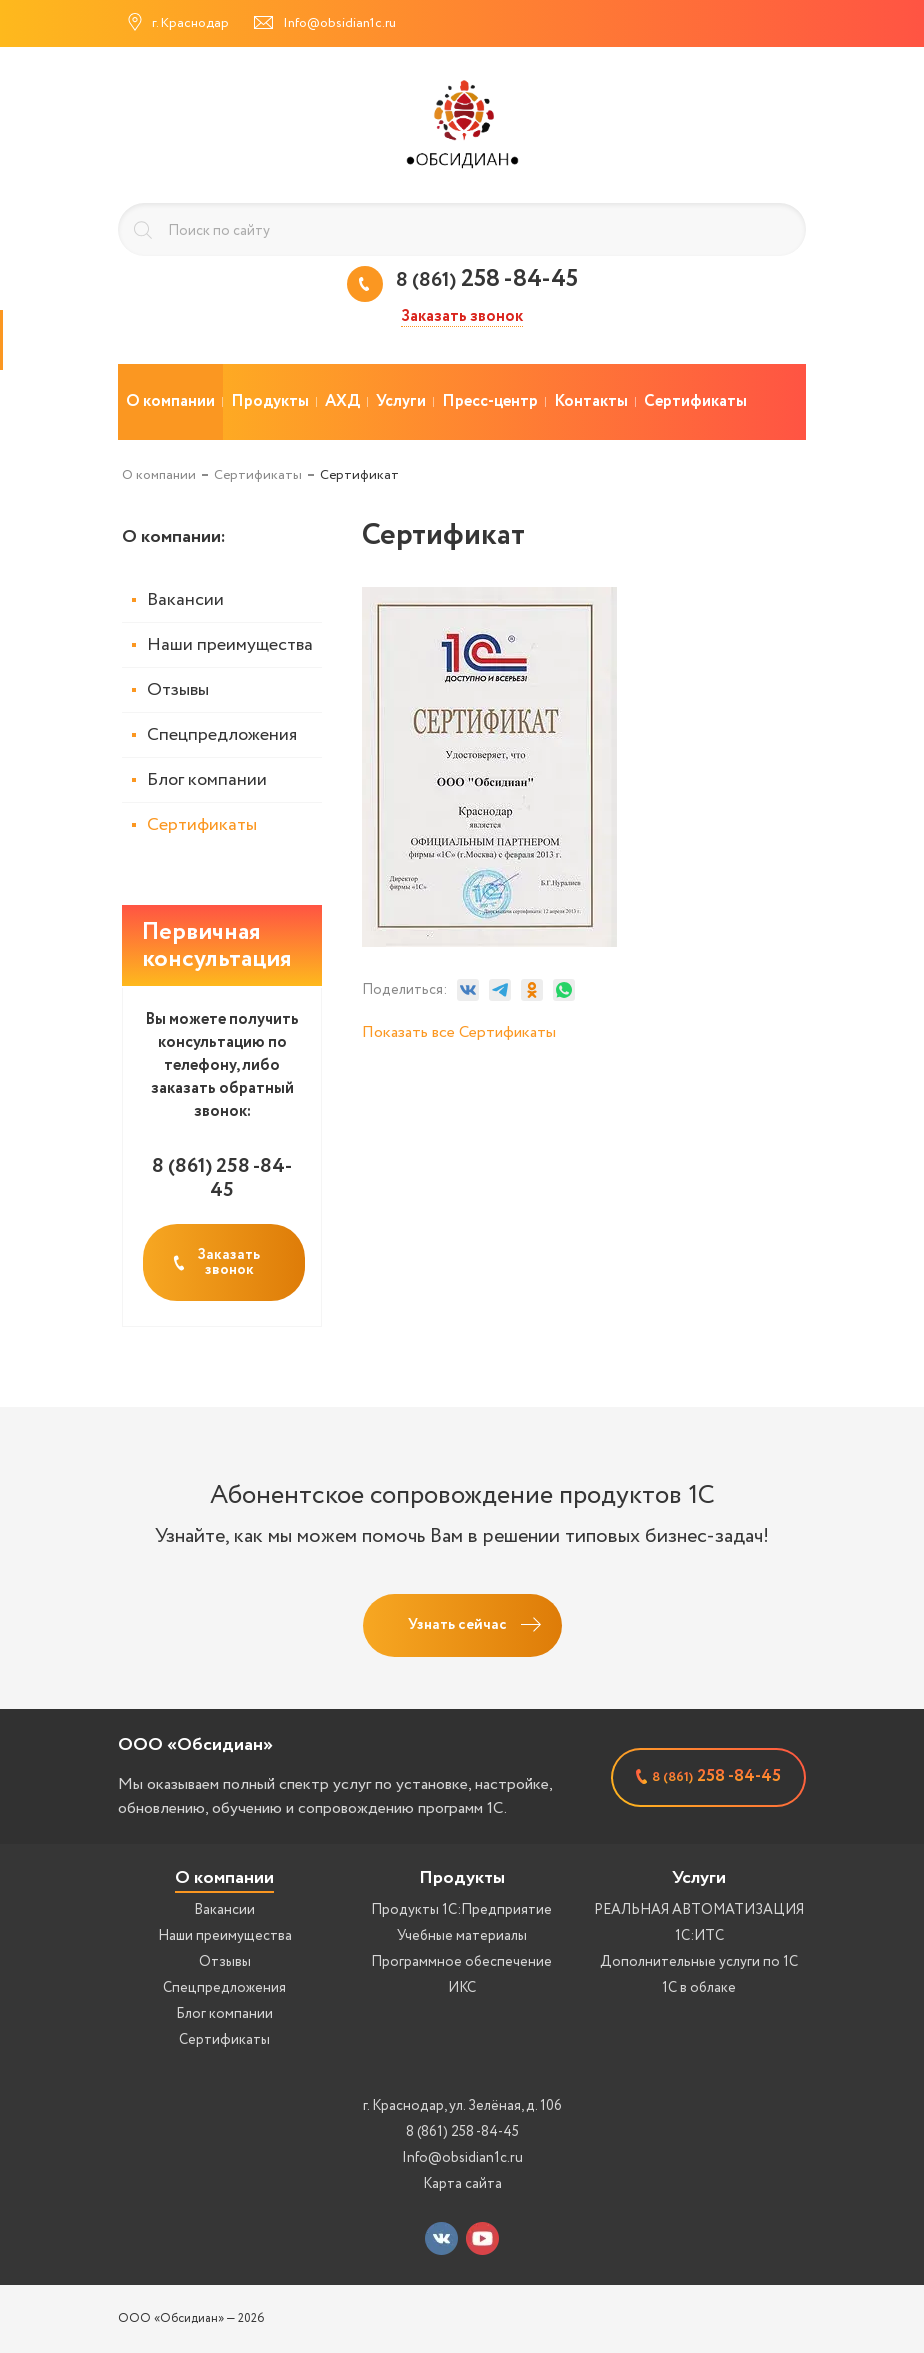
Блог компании (207, 780)
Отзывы (178, 690)
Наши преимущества (230, 645)
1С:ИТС (699, 1936)
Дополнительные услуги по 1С (699, 1962)
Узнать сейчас (457, 1625)
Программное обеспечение (461, 1962)
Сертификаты (202, 825)
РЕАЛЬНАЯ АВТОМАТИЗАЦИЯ (699, 1910)
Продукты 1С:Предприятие (461, 1910)
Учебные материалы (462, 1936)
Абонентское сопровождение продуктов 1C (462, 1495)
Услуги (699, 1878)
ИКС (462, 1988)
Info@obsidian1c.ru (462, 2158)
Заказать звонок (462, 317)
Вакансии (185, 600)
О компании (224, 1878)
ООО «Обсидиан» (195, 1745)
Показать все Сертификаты (459, 1032)
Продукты (462, 1878)
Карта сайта (462, 2184)
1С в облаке (699, 1988)
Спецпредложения (222, 735)
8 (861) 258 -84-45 (462, 2132)
